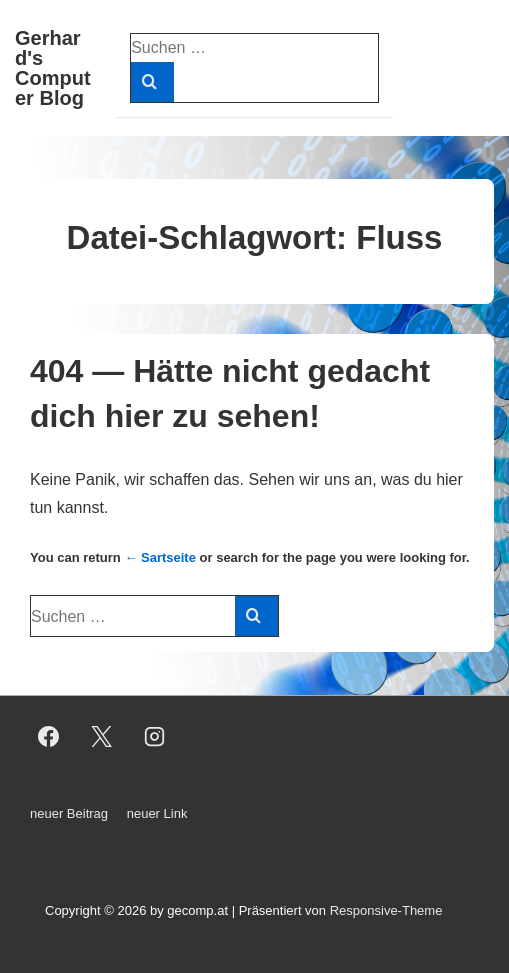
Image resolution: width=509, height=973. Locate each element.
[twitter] (102, 737)
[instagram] (155, 737)
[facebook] (49, 737)
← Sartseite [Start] (160, 557)
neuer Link (157, 813)
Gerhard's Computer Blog (53, 68)
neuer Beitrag (69, 813)
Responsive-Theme (386, 910)
